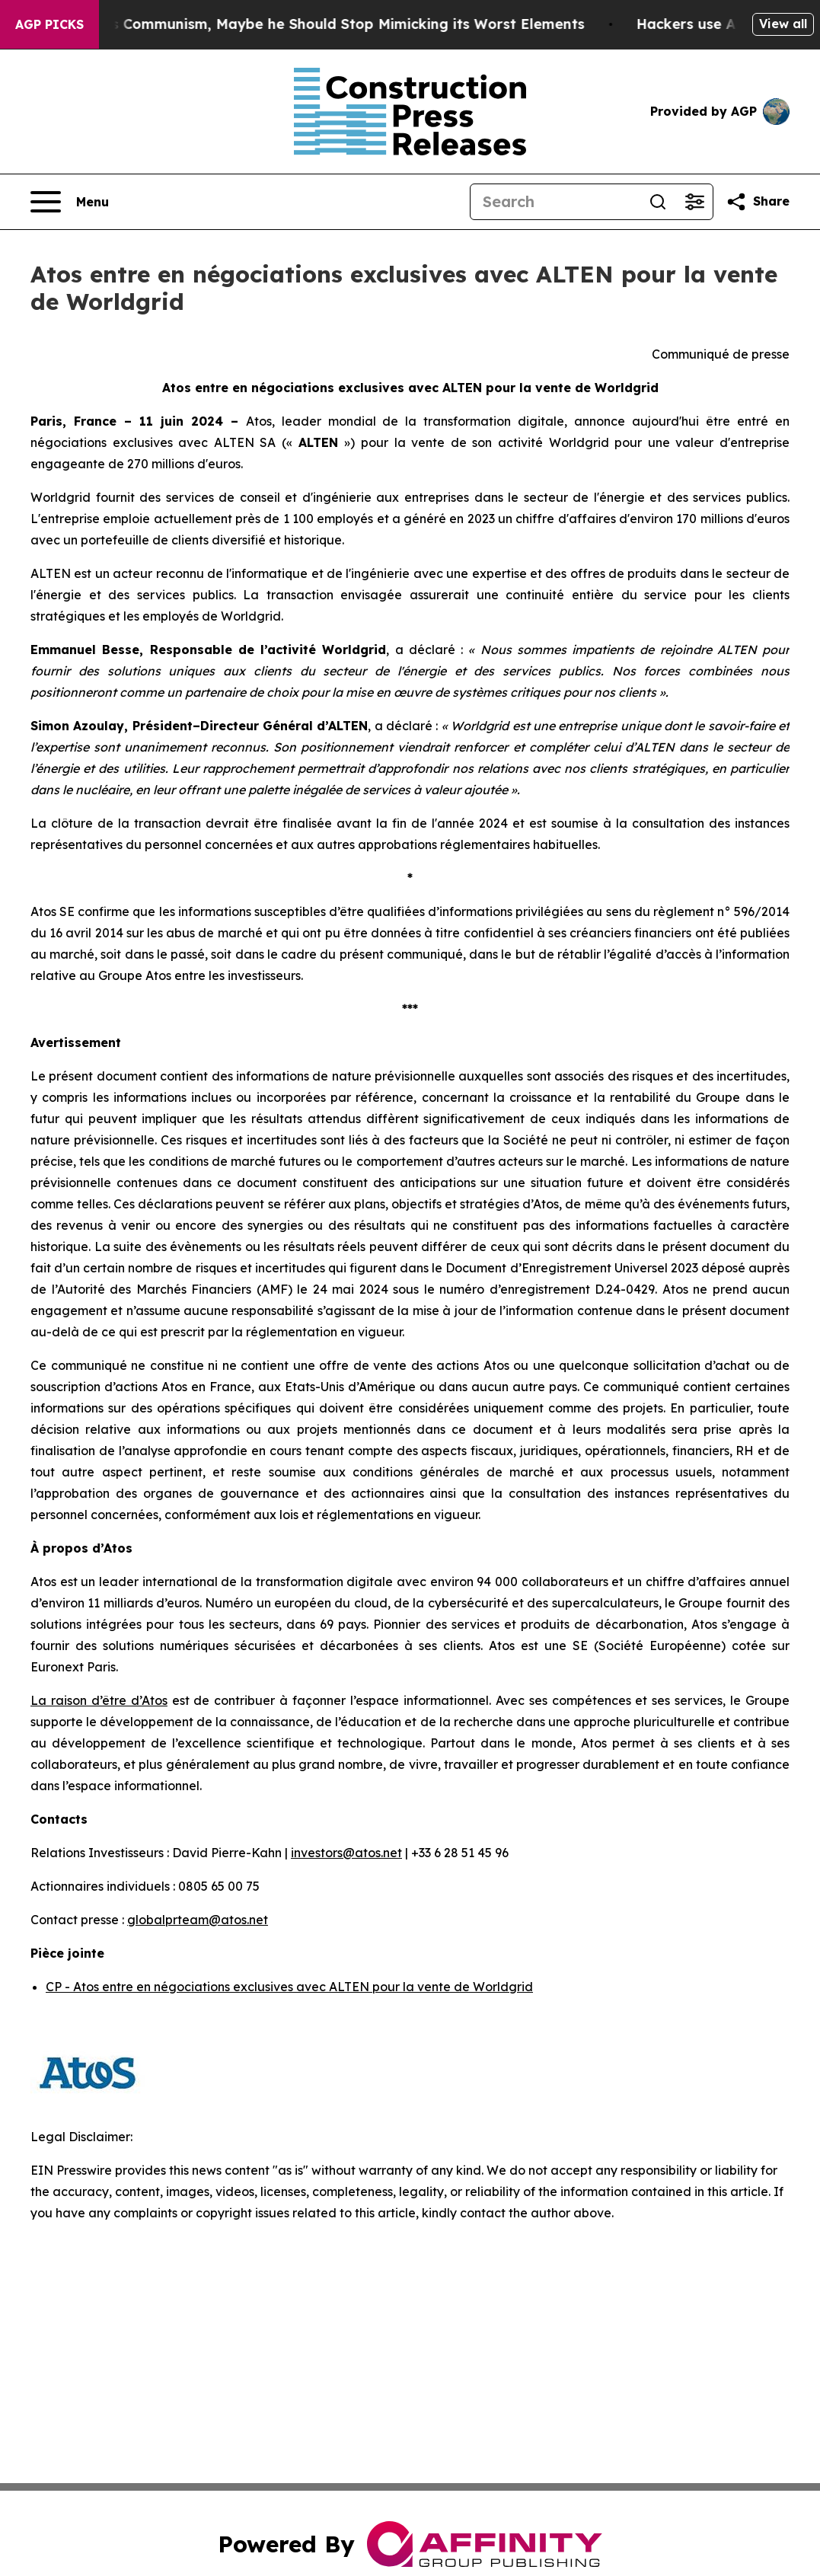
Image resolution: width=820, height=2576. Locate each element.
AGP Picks (49, 24)
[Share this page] (758, 202)
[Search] (555, 201)
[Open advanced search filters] (694, 201)
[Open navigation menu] (69, 202)
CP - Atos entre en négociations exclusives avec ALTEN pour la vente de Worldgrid (289, 1986)
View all (783, 23)
